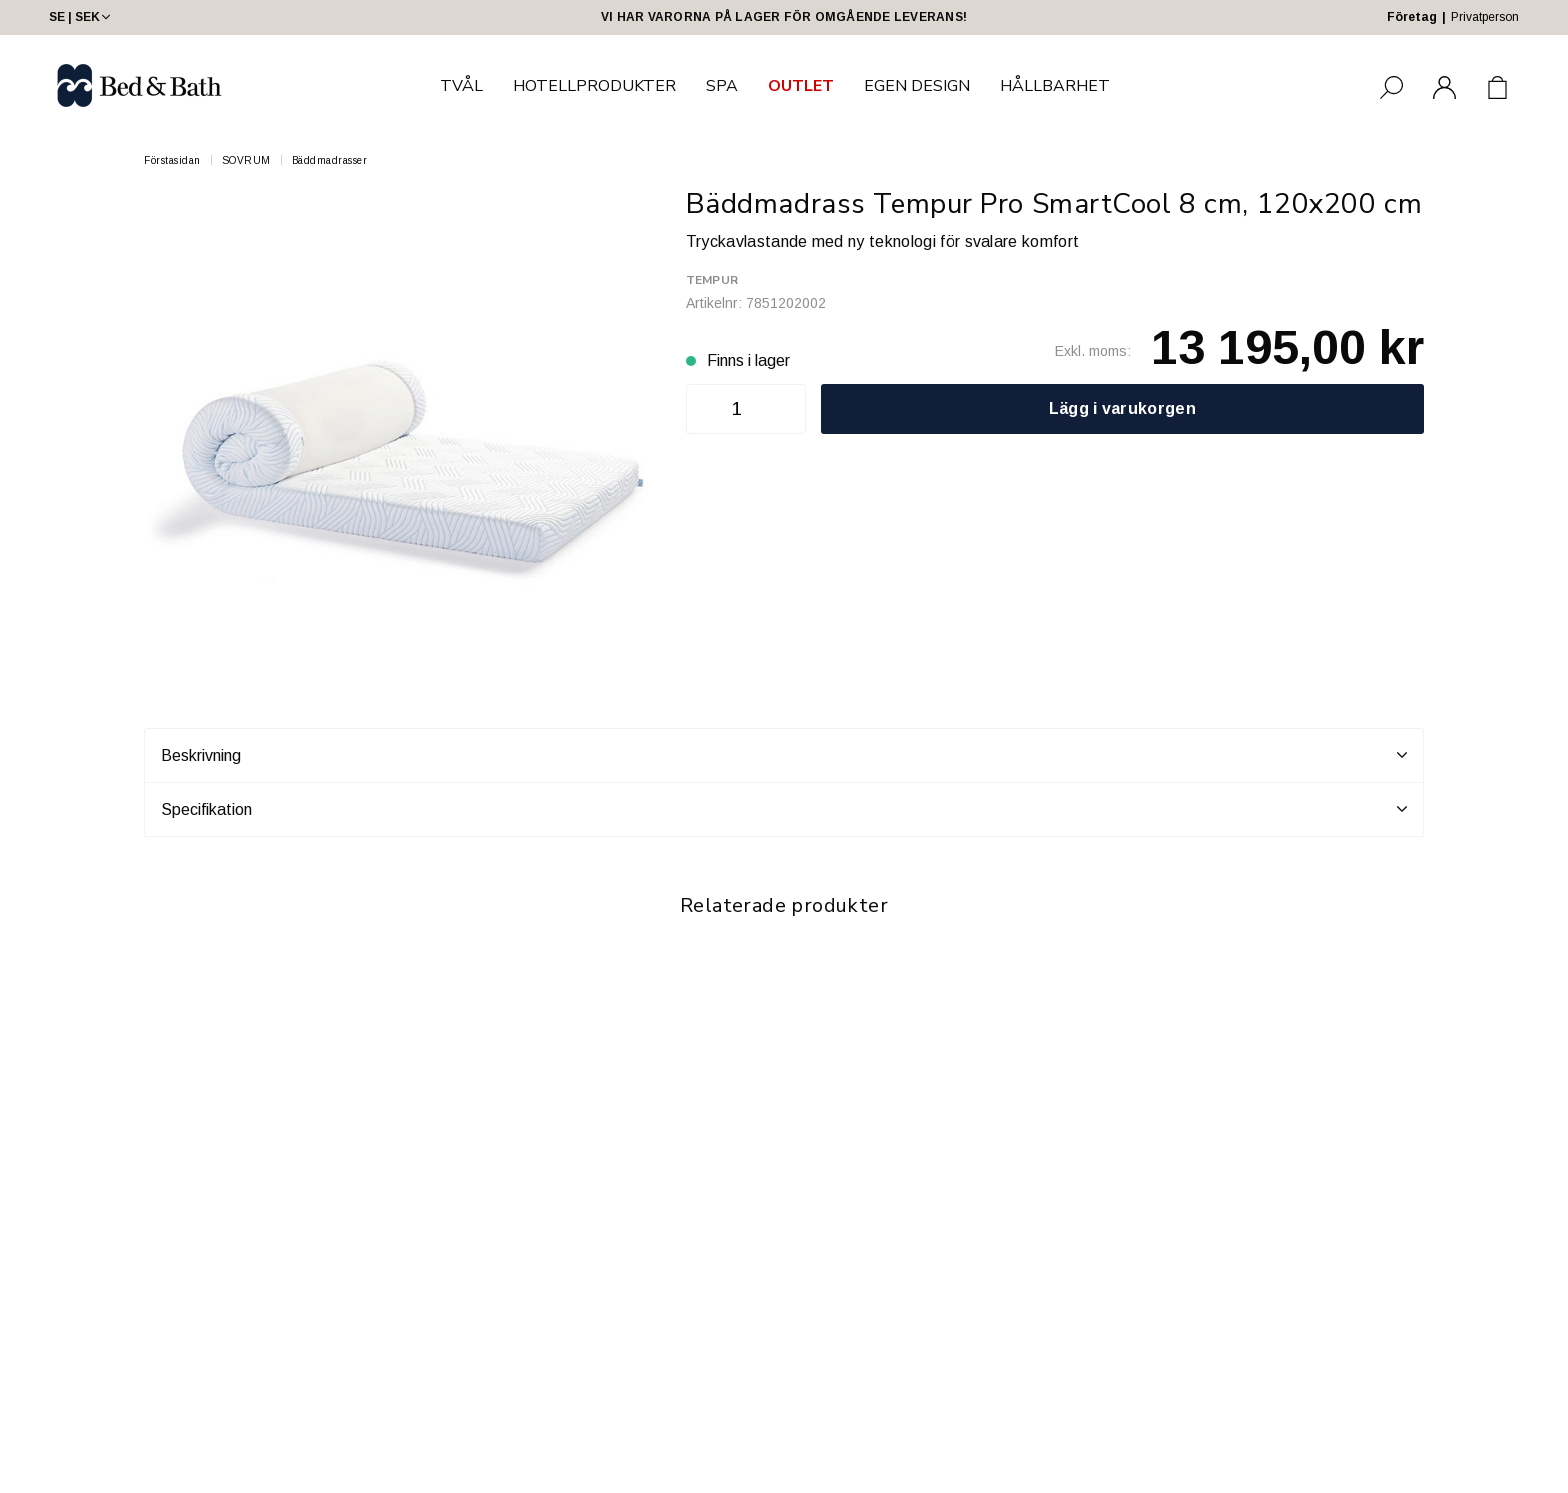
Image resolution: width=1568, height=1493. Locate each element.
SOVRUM (246, 160)
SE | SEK (81, 17)
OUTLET (801, 86)
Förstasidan (172, 160)
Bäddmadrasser (330, 160)
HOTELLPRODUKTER (594, 86)
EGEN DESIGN (917, 86)
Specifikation (784, 809)
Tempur (712, 280)
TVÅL (461, 86)
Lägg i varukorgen (1122, 408)
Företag (1412, 17)
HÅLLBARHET (1055, 86)
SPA (722, 86)
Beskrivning (784, 755)
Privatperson (1485, 17)
